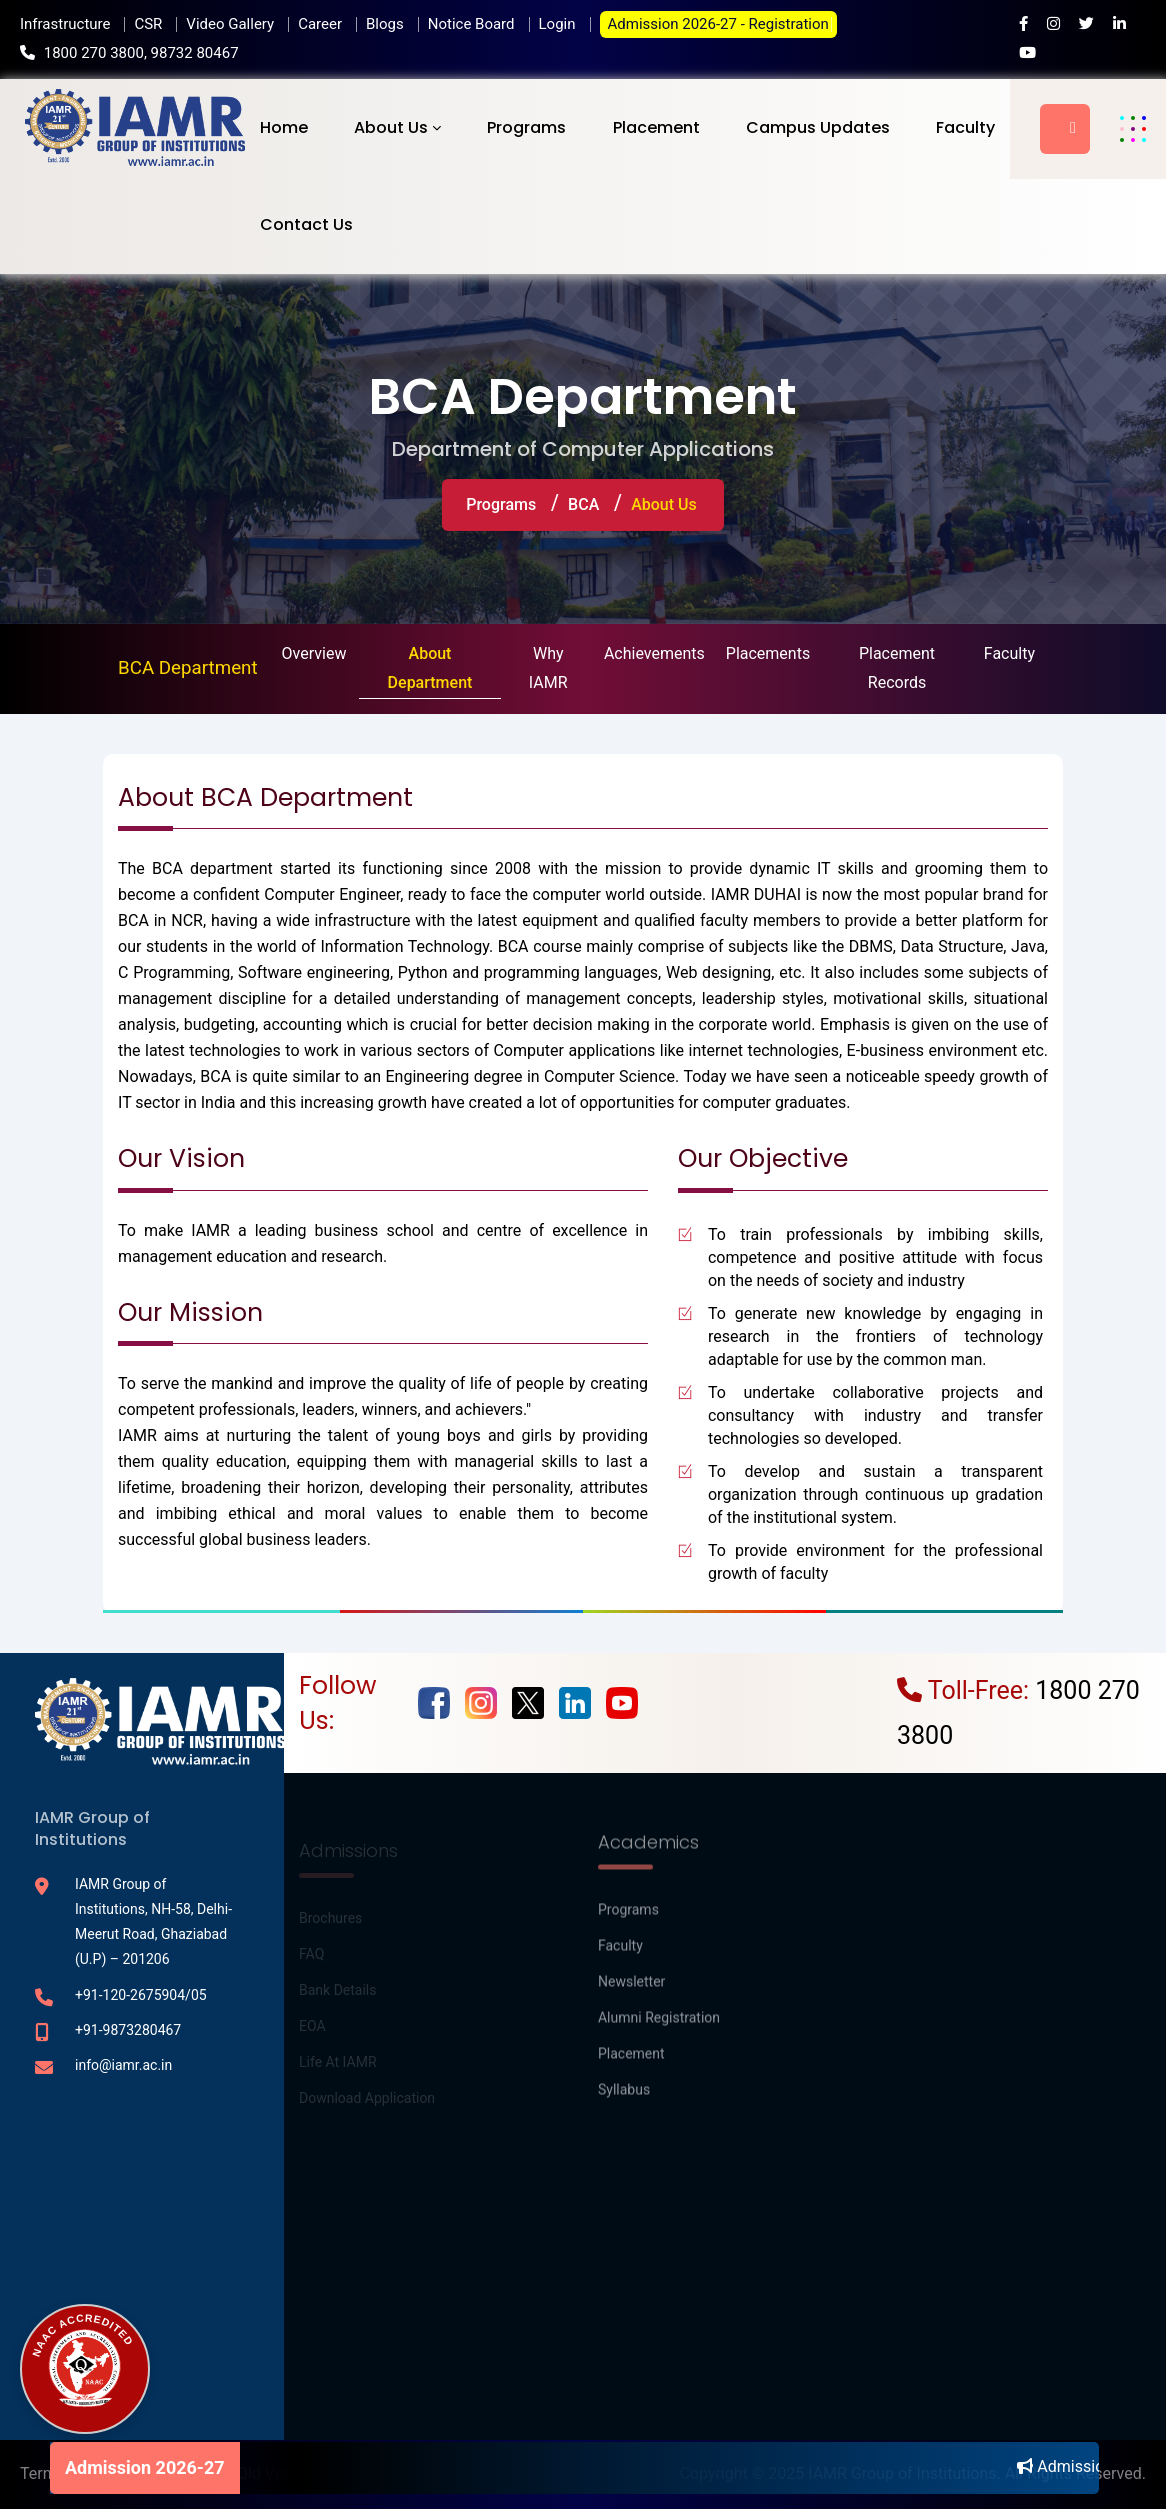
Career (320, 24)
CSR (148, 24)
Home (284, 127)
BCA (583, 504)
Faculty (965, 127)
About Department (430, 668)
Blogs (385, 24)
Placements (768, 653)
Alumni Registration (659, 2029)
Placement (656, 127)
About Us (391, 127)
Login (557, 24)
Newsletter (631, 1993)
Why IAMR (548, 668)
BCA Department (188, 668)
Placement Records (897, 668)
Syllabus (624, 2101)
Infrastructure (65, 24)
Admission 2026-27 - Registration (718, 24)
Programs (526, 127)
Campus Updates (818, 127)
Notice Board (471, 24)
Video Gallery (230, 24)
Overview (314, 653)
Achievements (654, 653)
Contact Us (306, 224)
